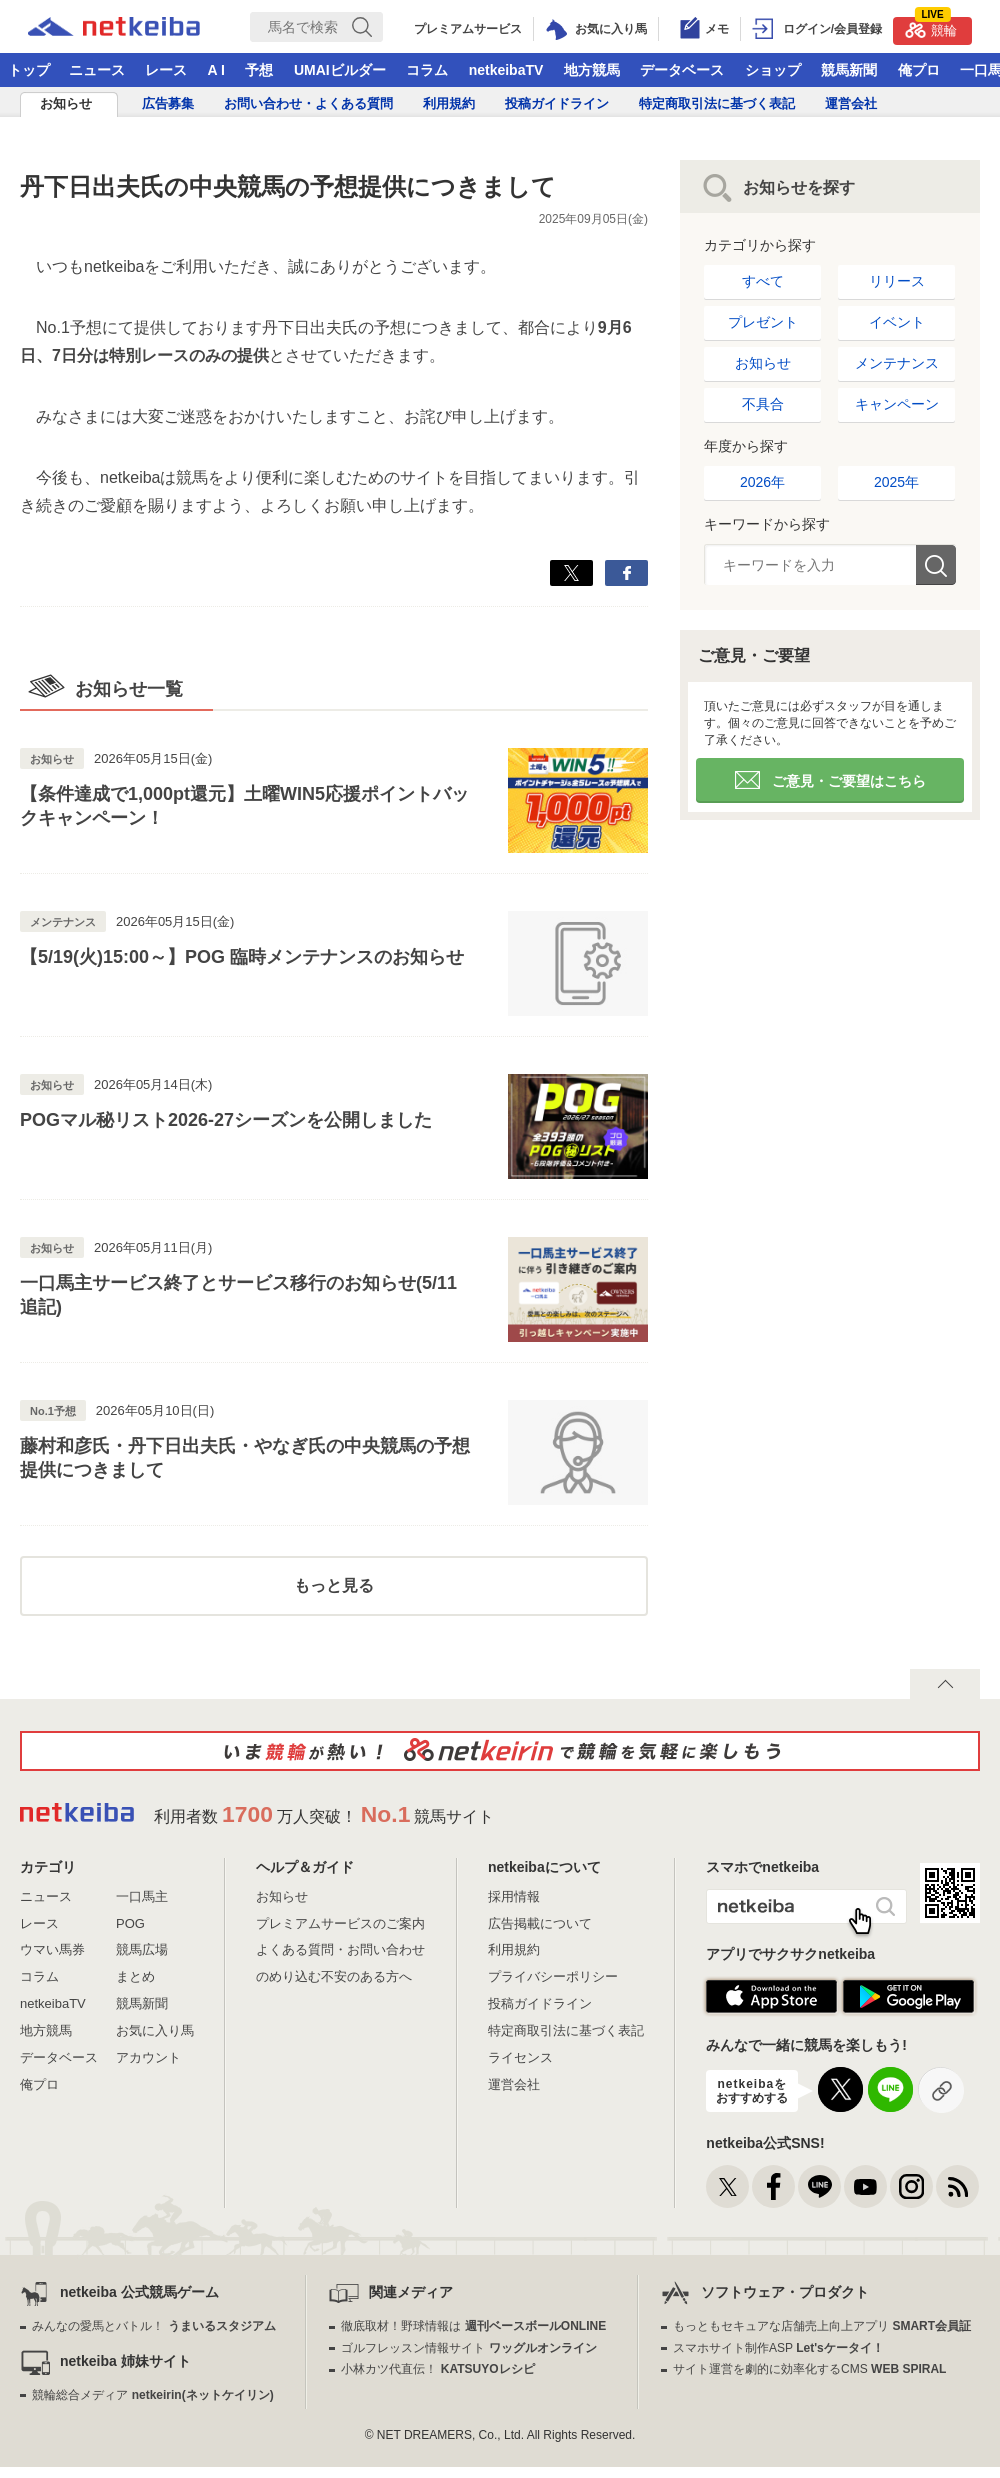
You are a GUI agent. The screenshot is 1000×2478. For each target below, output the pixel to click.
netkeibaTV (506, 70)
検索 (936, 565)
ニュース (97, 70)
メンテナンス (897, 363)
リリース (897, 281)
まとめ (135, 1976)
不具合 (763, 404)
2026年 (762, 482)
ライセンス (520, 2057)
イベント (897, 322)
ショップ (773, 70)
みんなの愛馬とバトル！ (153, 2326)
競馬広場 (142, 1949)
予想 (259, 70)
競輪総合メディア (152, 2395)
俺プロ (919, 70)
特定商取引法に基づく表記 (717, 103)
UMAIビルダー (340, 70)
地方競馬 (592, 70)
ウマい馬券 (52, 1949)
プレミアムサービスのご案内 (340, 1923)
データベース (682, 70)
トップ (29, 70)
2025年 (896, 482)
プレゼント (763, 322)
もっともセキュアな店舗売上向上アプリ (822, 2326)
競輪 (931, 27)
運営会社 (851, 103)
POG (130, 1923)
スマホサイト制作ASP (778, 2348)
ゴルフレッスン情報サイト (468, 2348)
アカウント (148, 2057)
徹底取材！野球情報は (473, 2326)
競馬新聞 (849, 70)
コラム (427, 70)
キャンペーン (897, 404)
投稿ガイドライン (557, 103)
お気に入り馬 (155, 2030)
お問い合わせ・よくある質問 (308, 103)
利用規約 (449, 103)
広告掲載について (540, 1923)
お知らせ (66, 103)
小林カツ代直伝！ (437, 2369)
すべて (763, 281)
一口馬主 (142, 1896)
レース (166, 70)
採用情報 (514, 1896)
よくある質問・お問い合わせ (340, 1949)
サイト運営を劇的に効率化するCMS (809, 2369)
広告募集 (168, 103)
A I (216, 70)
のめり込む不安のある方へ (334, 1976)
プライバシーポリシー (553, 1976)
